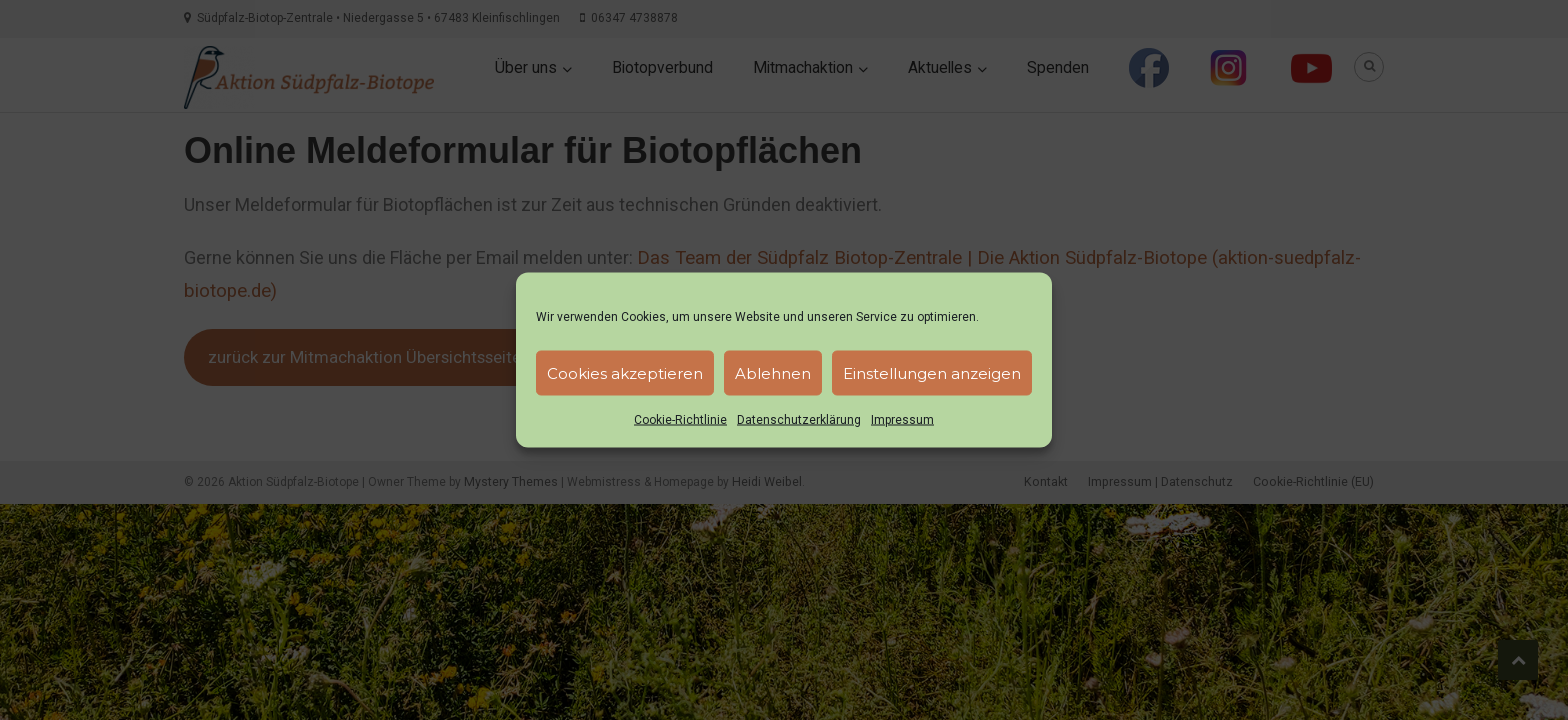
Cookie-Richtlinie (680, 420)
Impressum (902, 420)
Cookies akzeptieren (625, 372)
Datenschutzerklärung (799, 420)
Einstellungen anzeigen (932, 372)
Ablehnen (773, 372)
